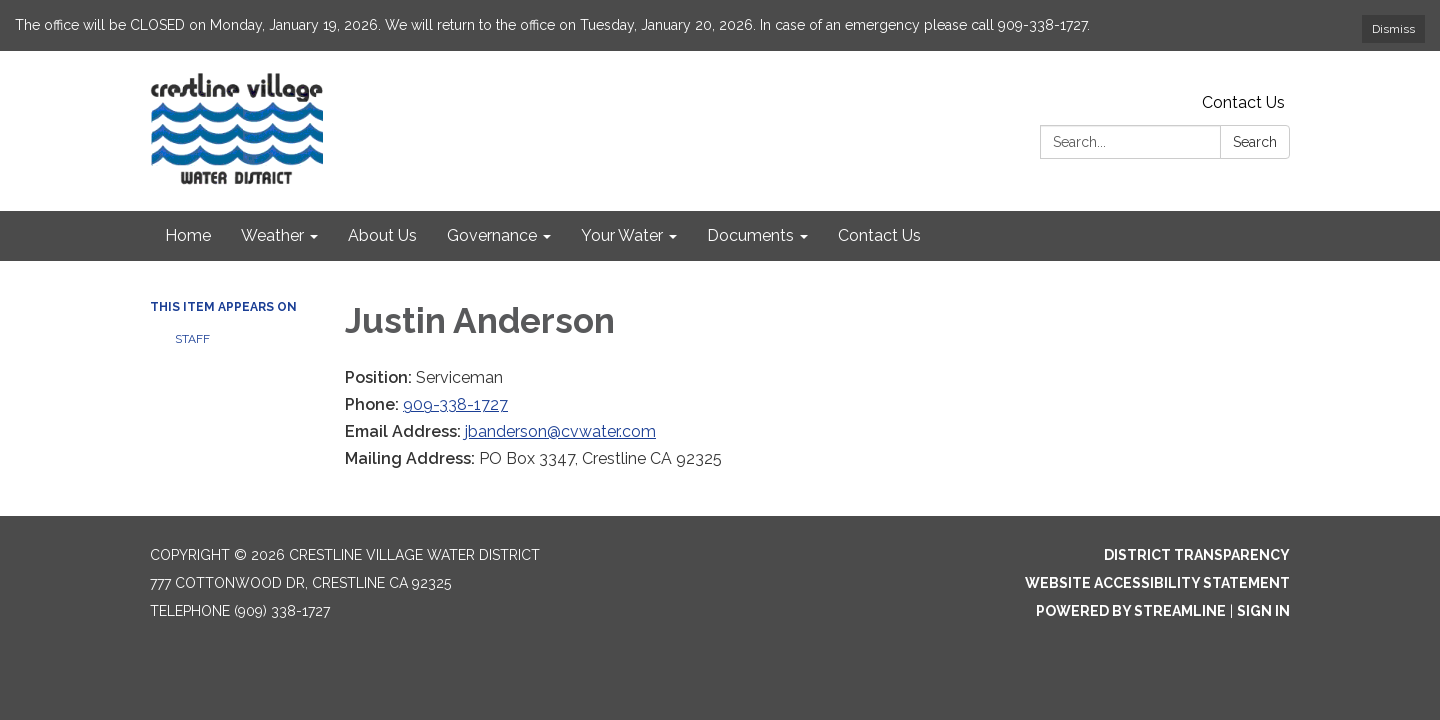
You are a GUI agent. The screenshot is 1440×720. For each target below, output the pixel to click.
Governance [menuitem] (492, 235)
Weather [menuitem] (272, 235)
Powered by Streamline (1131, 611)
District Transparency (1197, 555)
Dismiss (1393, 29)
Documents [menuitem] (750, 235)
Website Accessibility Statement (1157, 583)
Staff (192, 339)
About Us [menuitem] (382, 235)
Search (1255, 142)
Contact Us (1243, 102)
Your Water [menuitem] (622, 235)
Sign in (1263, 611)
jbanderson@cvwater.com (560, 431)
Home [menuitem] (188, 235)
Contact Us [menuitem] (879, 235)
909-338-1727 (455, 404)
